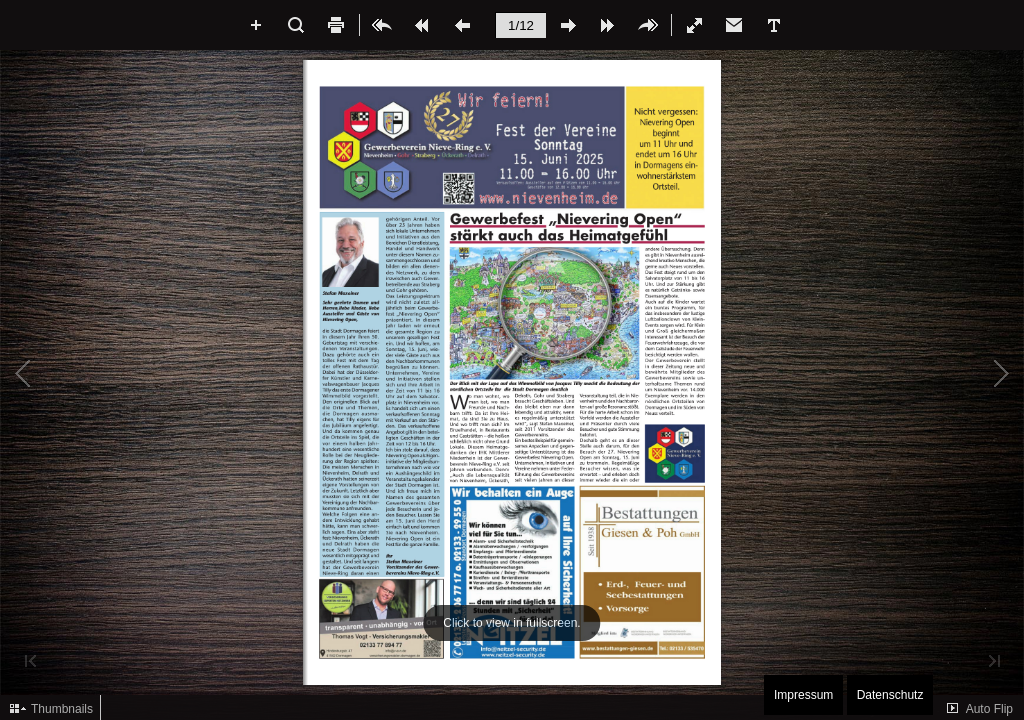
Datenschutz (890, 695)
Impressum (803, 695)
